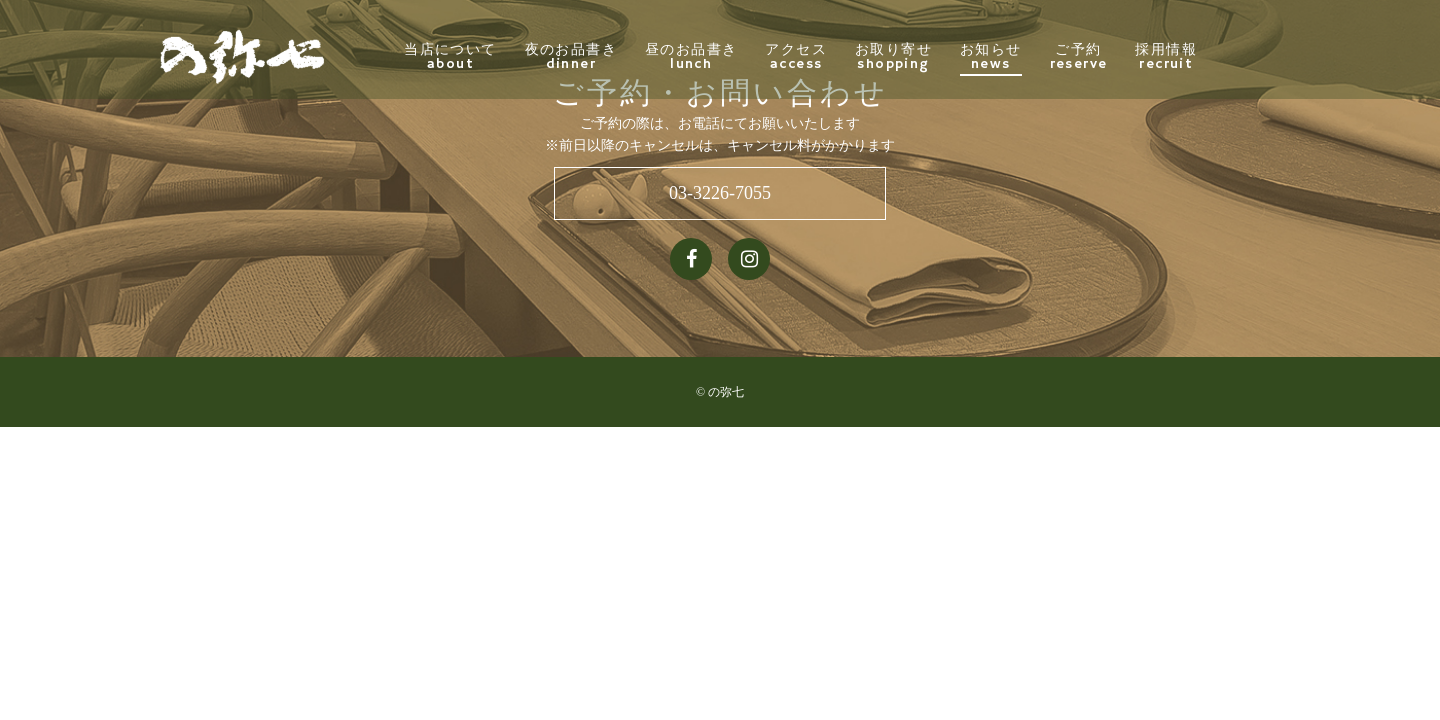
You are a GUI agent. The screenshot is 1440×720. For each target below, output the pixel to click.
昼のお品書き (735, 57)
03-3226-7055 (720, 193)
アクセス (841, 57)
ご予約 (1123, 57)
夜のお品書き (615, 57)
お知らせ (1035, 57)
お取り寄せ (937, 57)
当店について (495, 57)
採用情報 (1211, 57)
